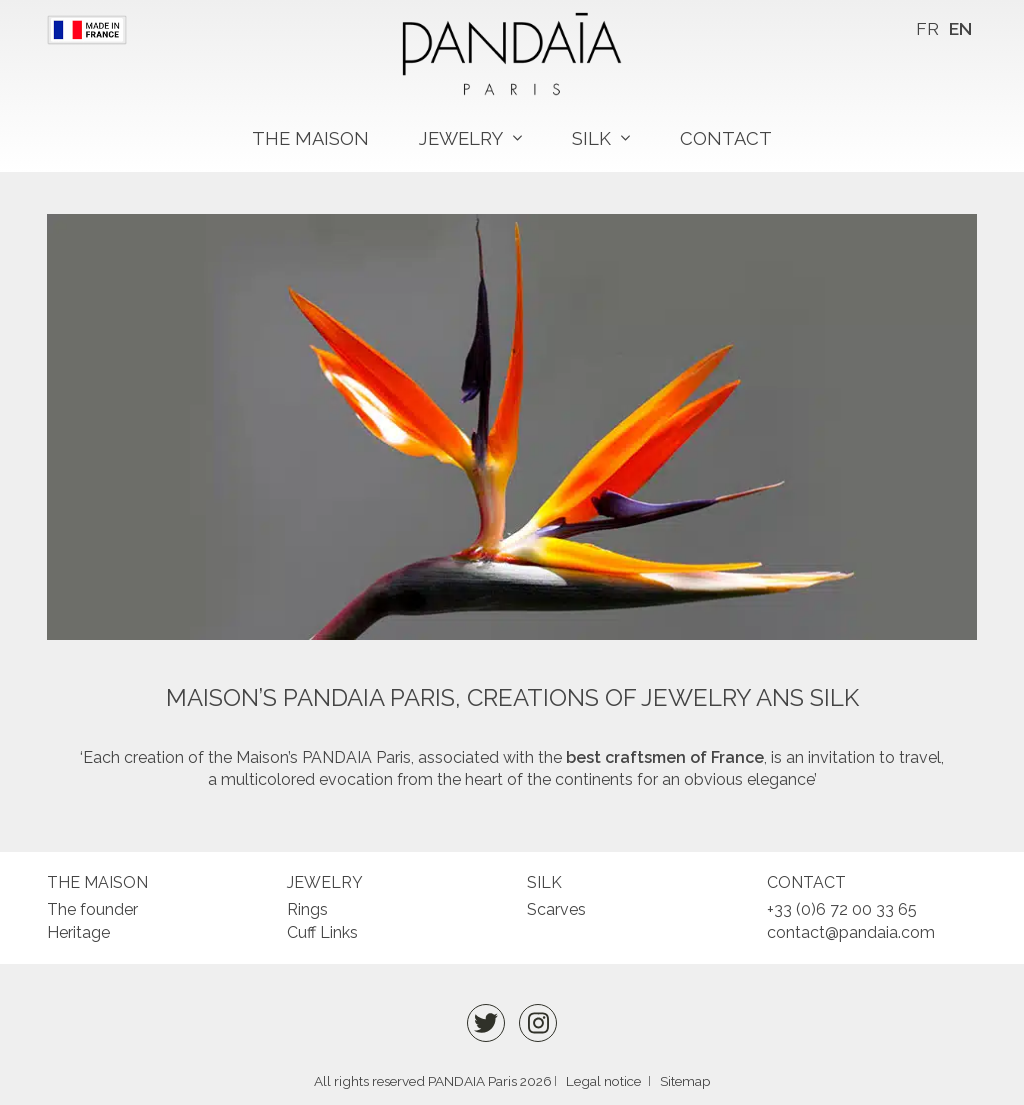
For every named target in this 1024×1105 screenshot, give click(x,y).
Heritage (78, 932)
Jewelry (461, 138)
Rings (307, 909)
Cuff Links (322, 932)
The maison (310, 138)
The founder (92, 909)
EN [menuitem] (960, 28)
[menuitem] (927, 29)
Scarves (556, 909)
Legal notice (603, 1081)
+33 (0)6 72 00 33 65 (842, 909)
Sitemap (685, 1081)
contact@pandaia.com (851, 932)
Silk (591, 138)
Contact (726, 138)
